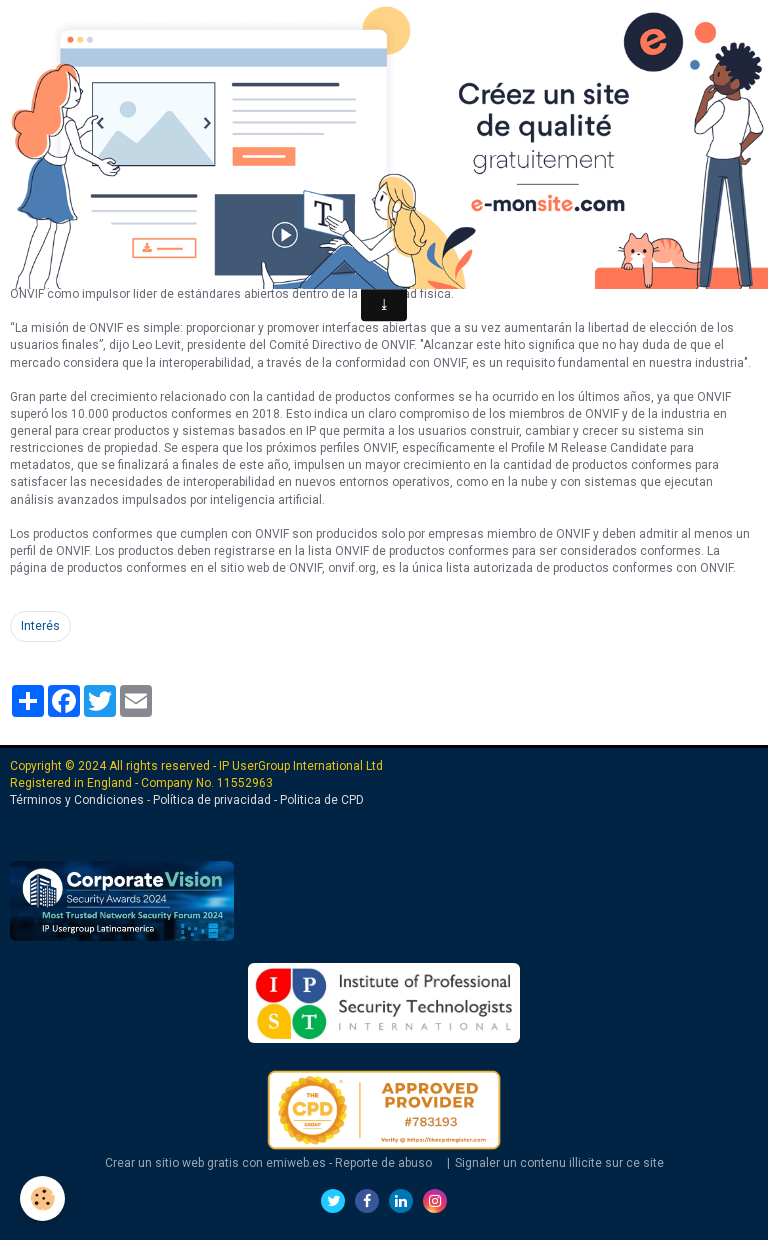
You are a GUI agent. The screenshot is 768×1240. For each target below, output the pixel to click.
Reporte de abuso (383, 1163)
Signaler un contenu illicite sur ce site (559, 1163)
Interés (40, 626)
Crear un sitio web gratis (172, 1163)
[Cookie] (42, 1198)
